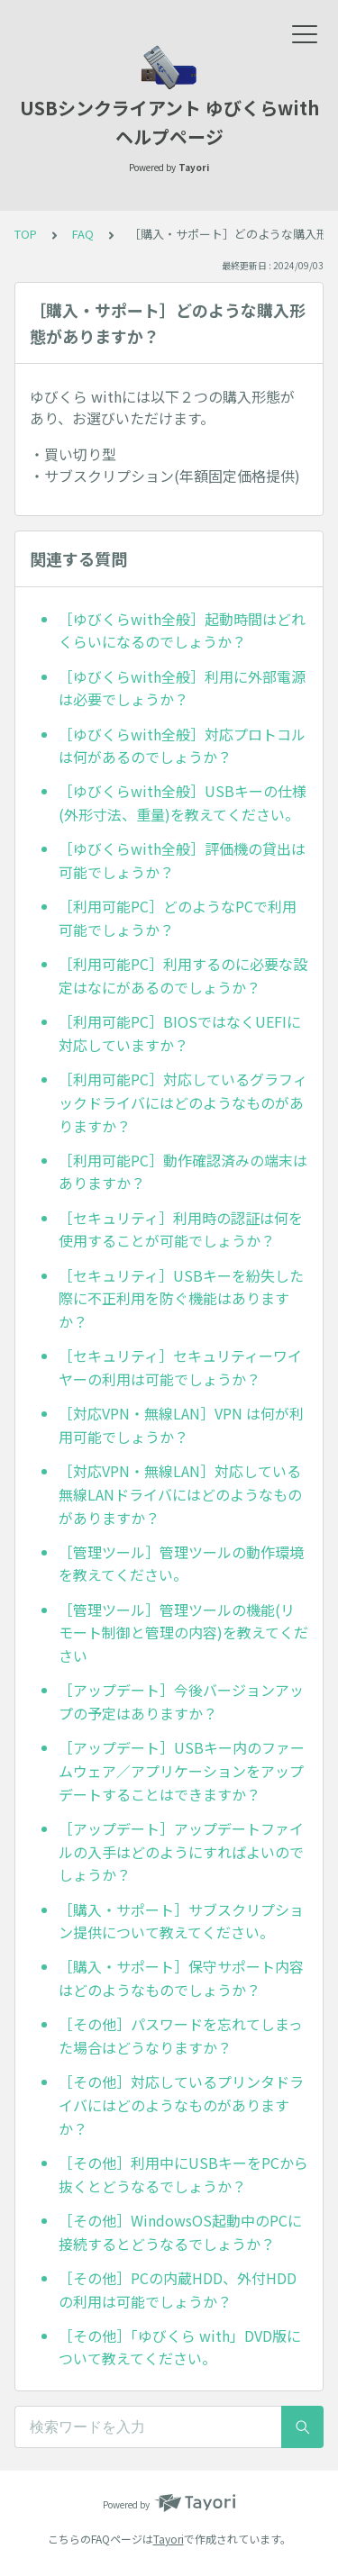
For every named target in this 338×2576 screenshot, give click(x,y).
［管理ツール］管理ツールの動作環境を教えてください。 (181, 1563)
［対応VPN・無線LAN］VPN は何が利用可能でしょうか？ (181, 1424)
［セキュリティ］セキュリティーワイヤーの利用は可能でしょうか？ (180, 1367)
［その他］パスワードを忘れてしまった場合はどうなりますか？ (181, 2035)
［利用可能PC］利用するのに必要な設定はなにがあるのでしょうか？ (183, 975)
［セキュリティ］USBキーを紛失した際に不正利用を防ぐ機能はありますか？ (181, 1298)
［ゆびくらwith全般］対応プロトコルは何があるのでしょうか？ (182, 745)
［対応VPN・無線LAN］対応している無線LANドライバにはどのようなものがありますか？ (180, 1494)
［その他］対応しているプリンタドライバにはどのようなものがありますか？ (181, 2104)
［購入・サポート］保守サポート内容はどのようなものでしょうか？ (181, 1977)
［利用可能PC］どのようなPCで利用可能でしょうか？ (178, 917)
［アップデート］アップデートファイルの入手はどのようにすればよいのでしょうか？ (181, 1851)
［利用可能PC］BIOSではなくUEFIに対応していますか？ (180, 1033)
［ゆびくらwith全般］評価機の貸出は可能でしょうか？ (182, 860)
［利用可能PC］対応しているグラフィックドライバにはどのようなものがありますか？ (183, 1102)
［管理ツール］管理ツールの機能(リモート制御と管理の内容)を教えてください (183, 1632)
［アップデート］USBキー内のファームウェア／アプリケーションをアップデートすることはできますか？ (182, 1770)
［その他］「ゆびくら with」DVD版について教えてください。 (180, 2347)
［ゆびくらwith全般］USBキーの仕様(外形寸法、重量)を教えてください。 (182, 802)
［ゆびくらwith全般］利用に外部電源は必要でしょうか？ (182, 688)
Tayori (168, 2538)
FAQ (83, 233)
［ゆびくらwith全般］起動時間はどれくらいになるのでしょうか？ (182, 630)
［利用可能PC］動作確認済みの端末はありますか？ (183, 1171)
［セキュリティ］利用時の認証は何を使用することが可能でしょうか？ (181, 1229)
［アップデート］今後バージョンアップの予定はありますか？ (181, 1701)
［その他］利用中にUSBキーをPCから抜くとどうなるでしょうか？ (183, 2174)
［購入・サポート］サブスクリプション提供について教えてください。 (181, 1921)
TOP (25, 233)
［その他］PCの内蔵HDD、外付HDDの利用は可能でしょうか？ (178, 2289)
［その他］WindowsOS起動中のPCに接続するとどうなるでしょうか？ (180, 2231)
